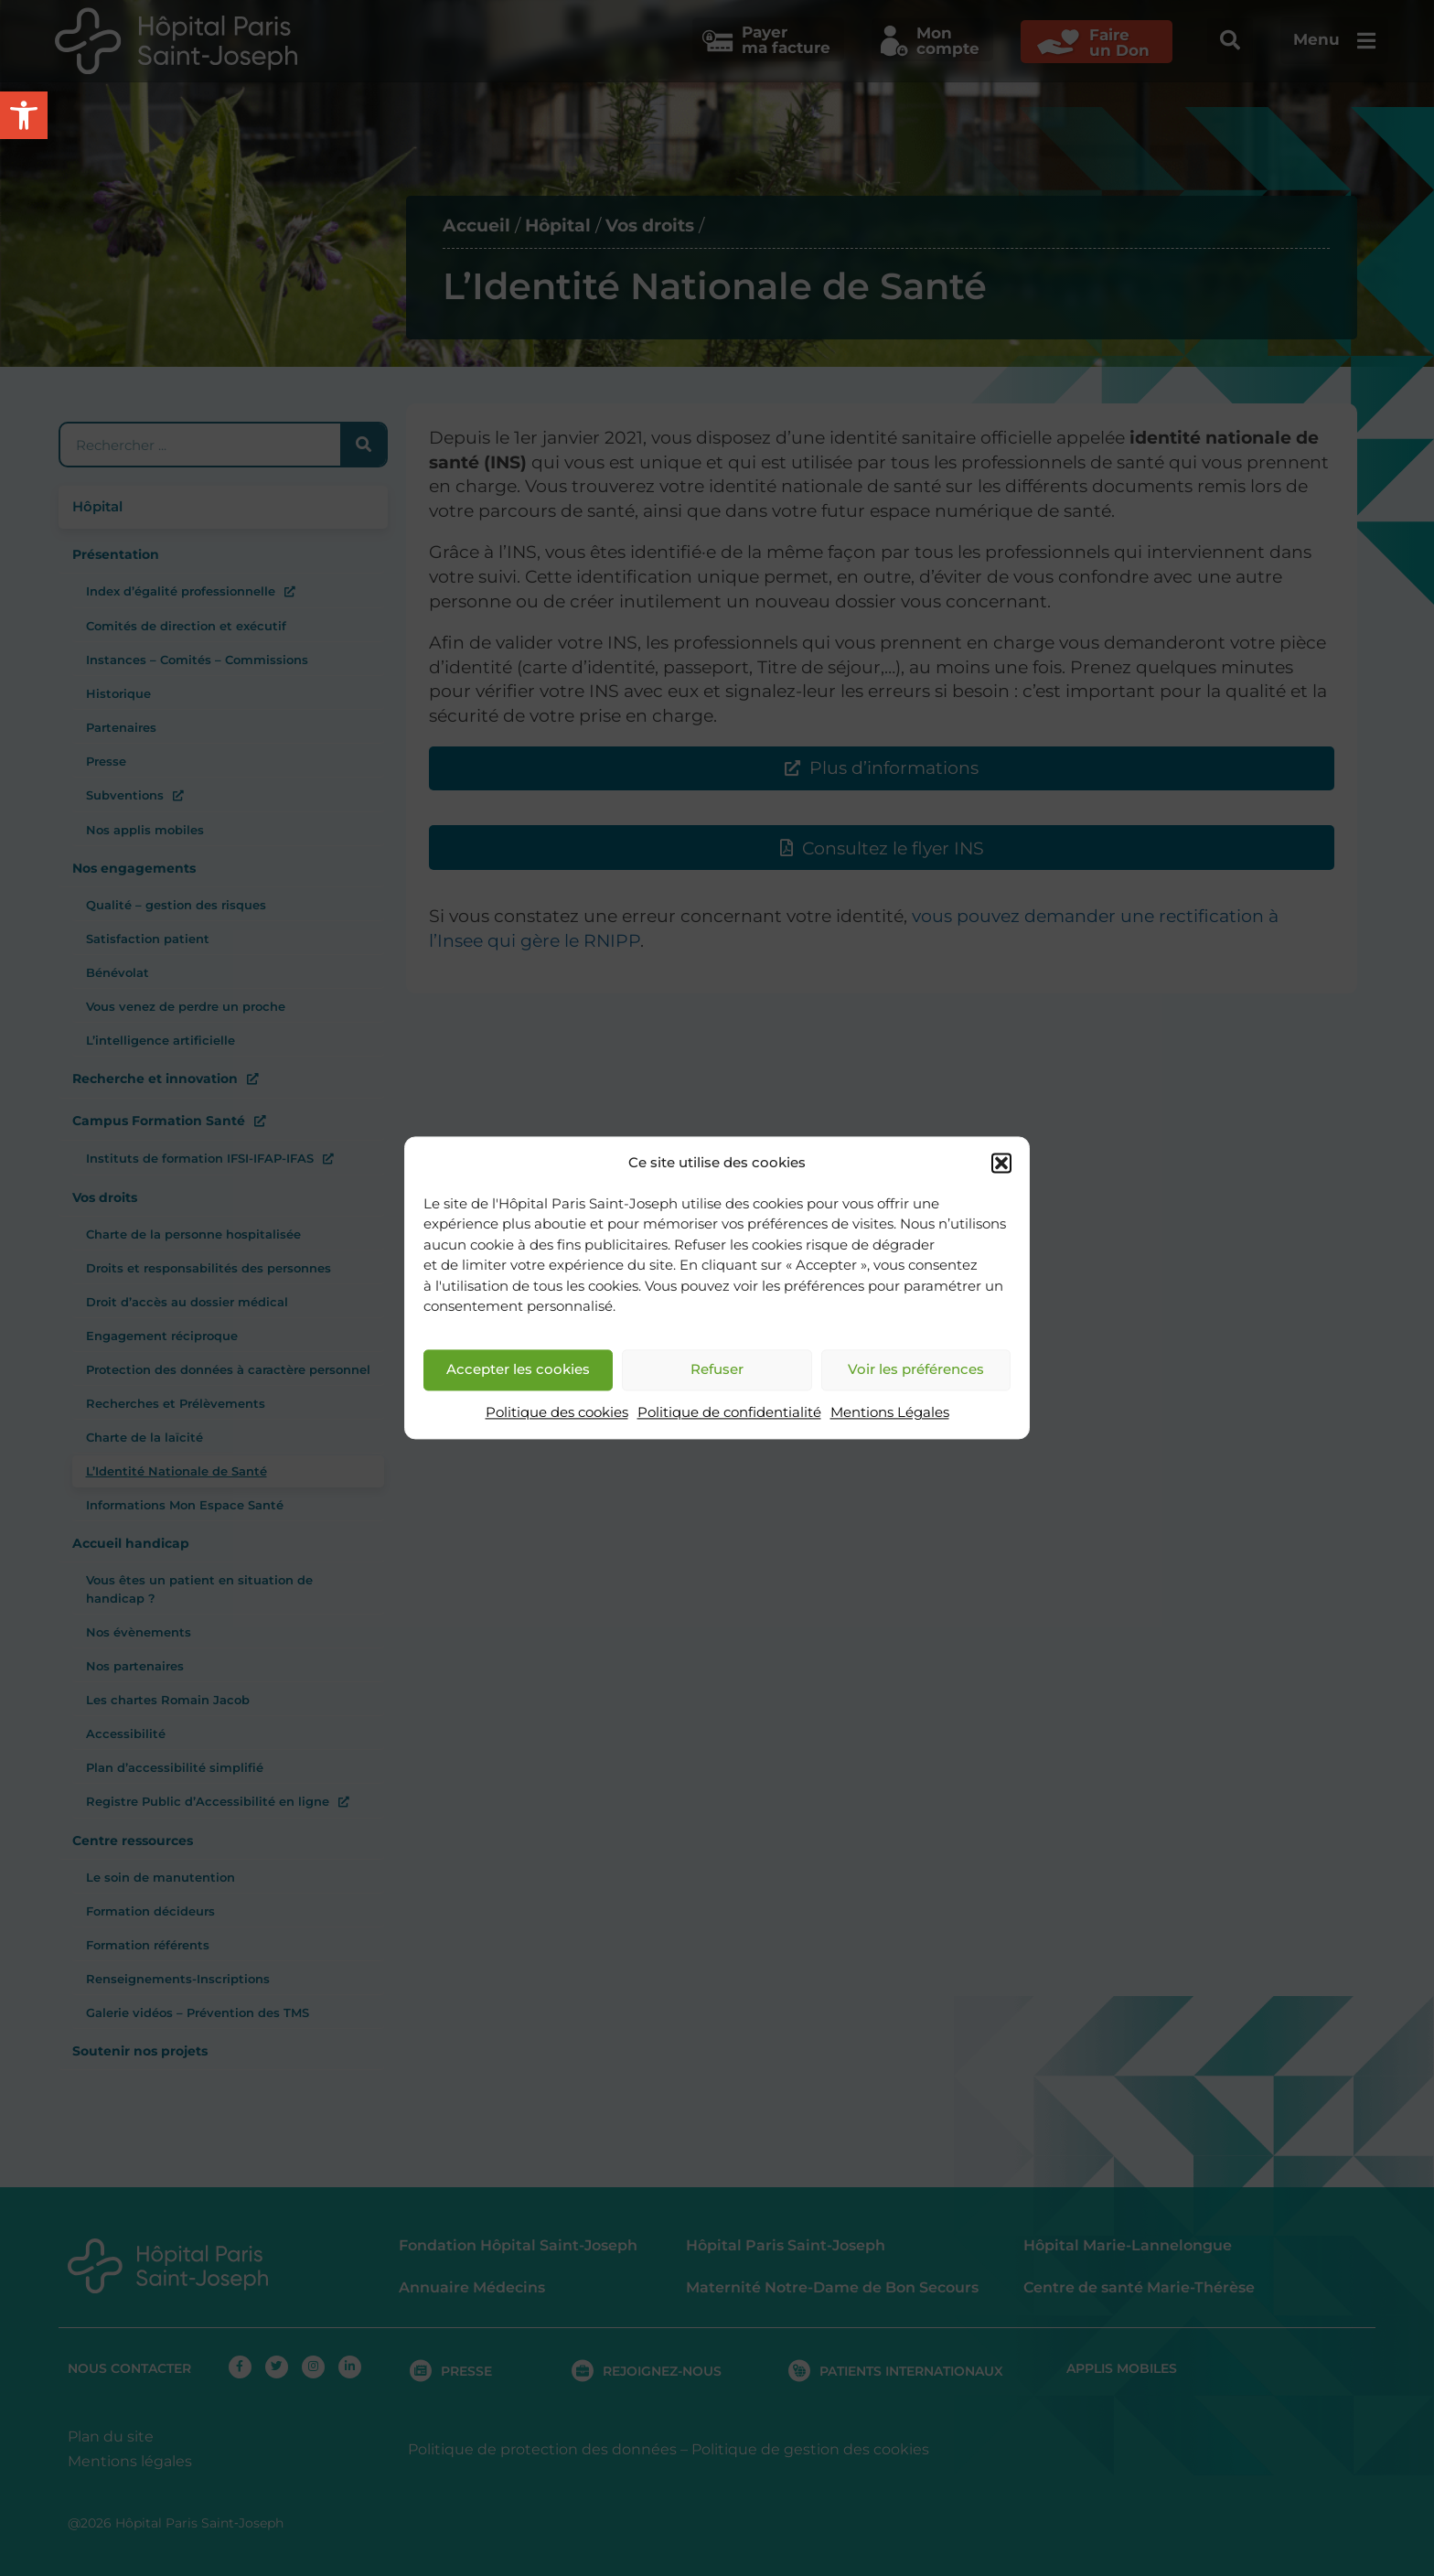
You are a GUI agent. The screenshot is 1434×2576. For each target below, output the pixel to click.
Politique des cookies (557, 1412)
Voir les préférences (916, 1370)
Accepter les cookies (518, 1370)
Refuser (717, 1370)
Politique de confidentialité (729, 1412)
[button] (1001, 1163)
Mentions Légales (889, 1412)
